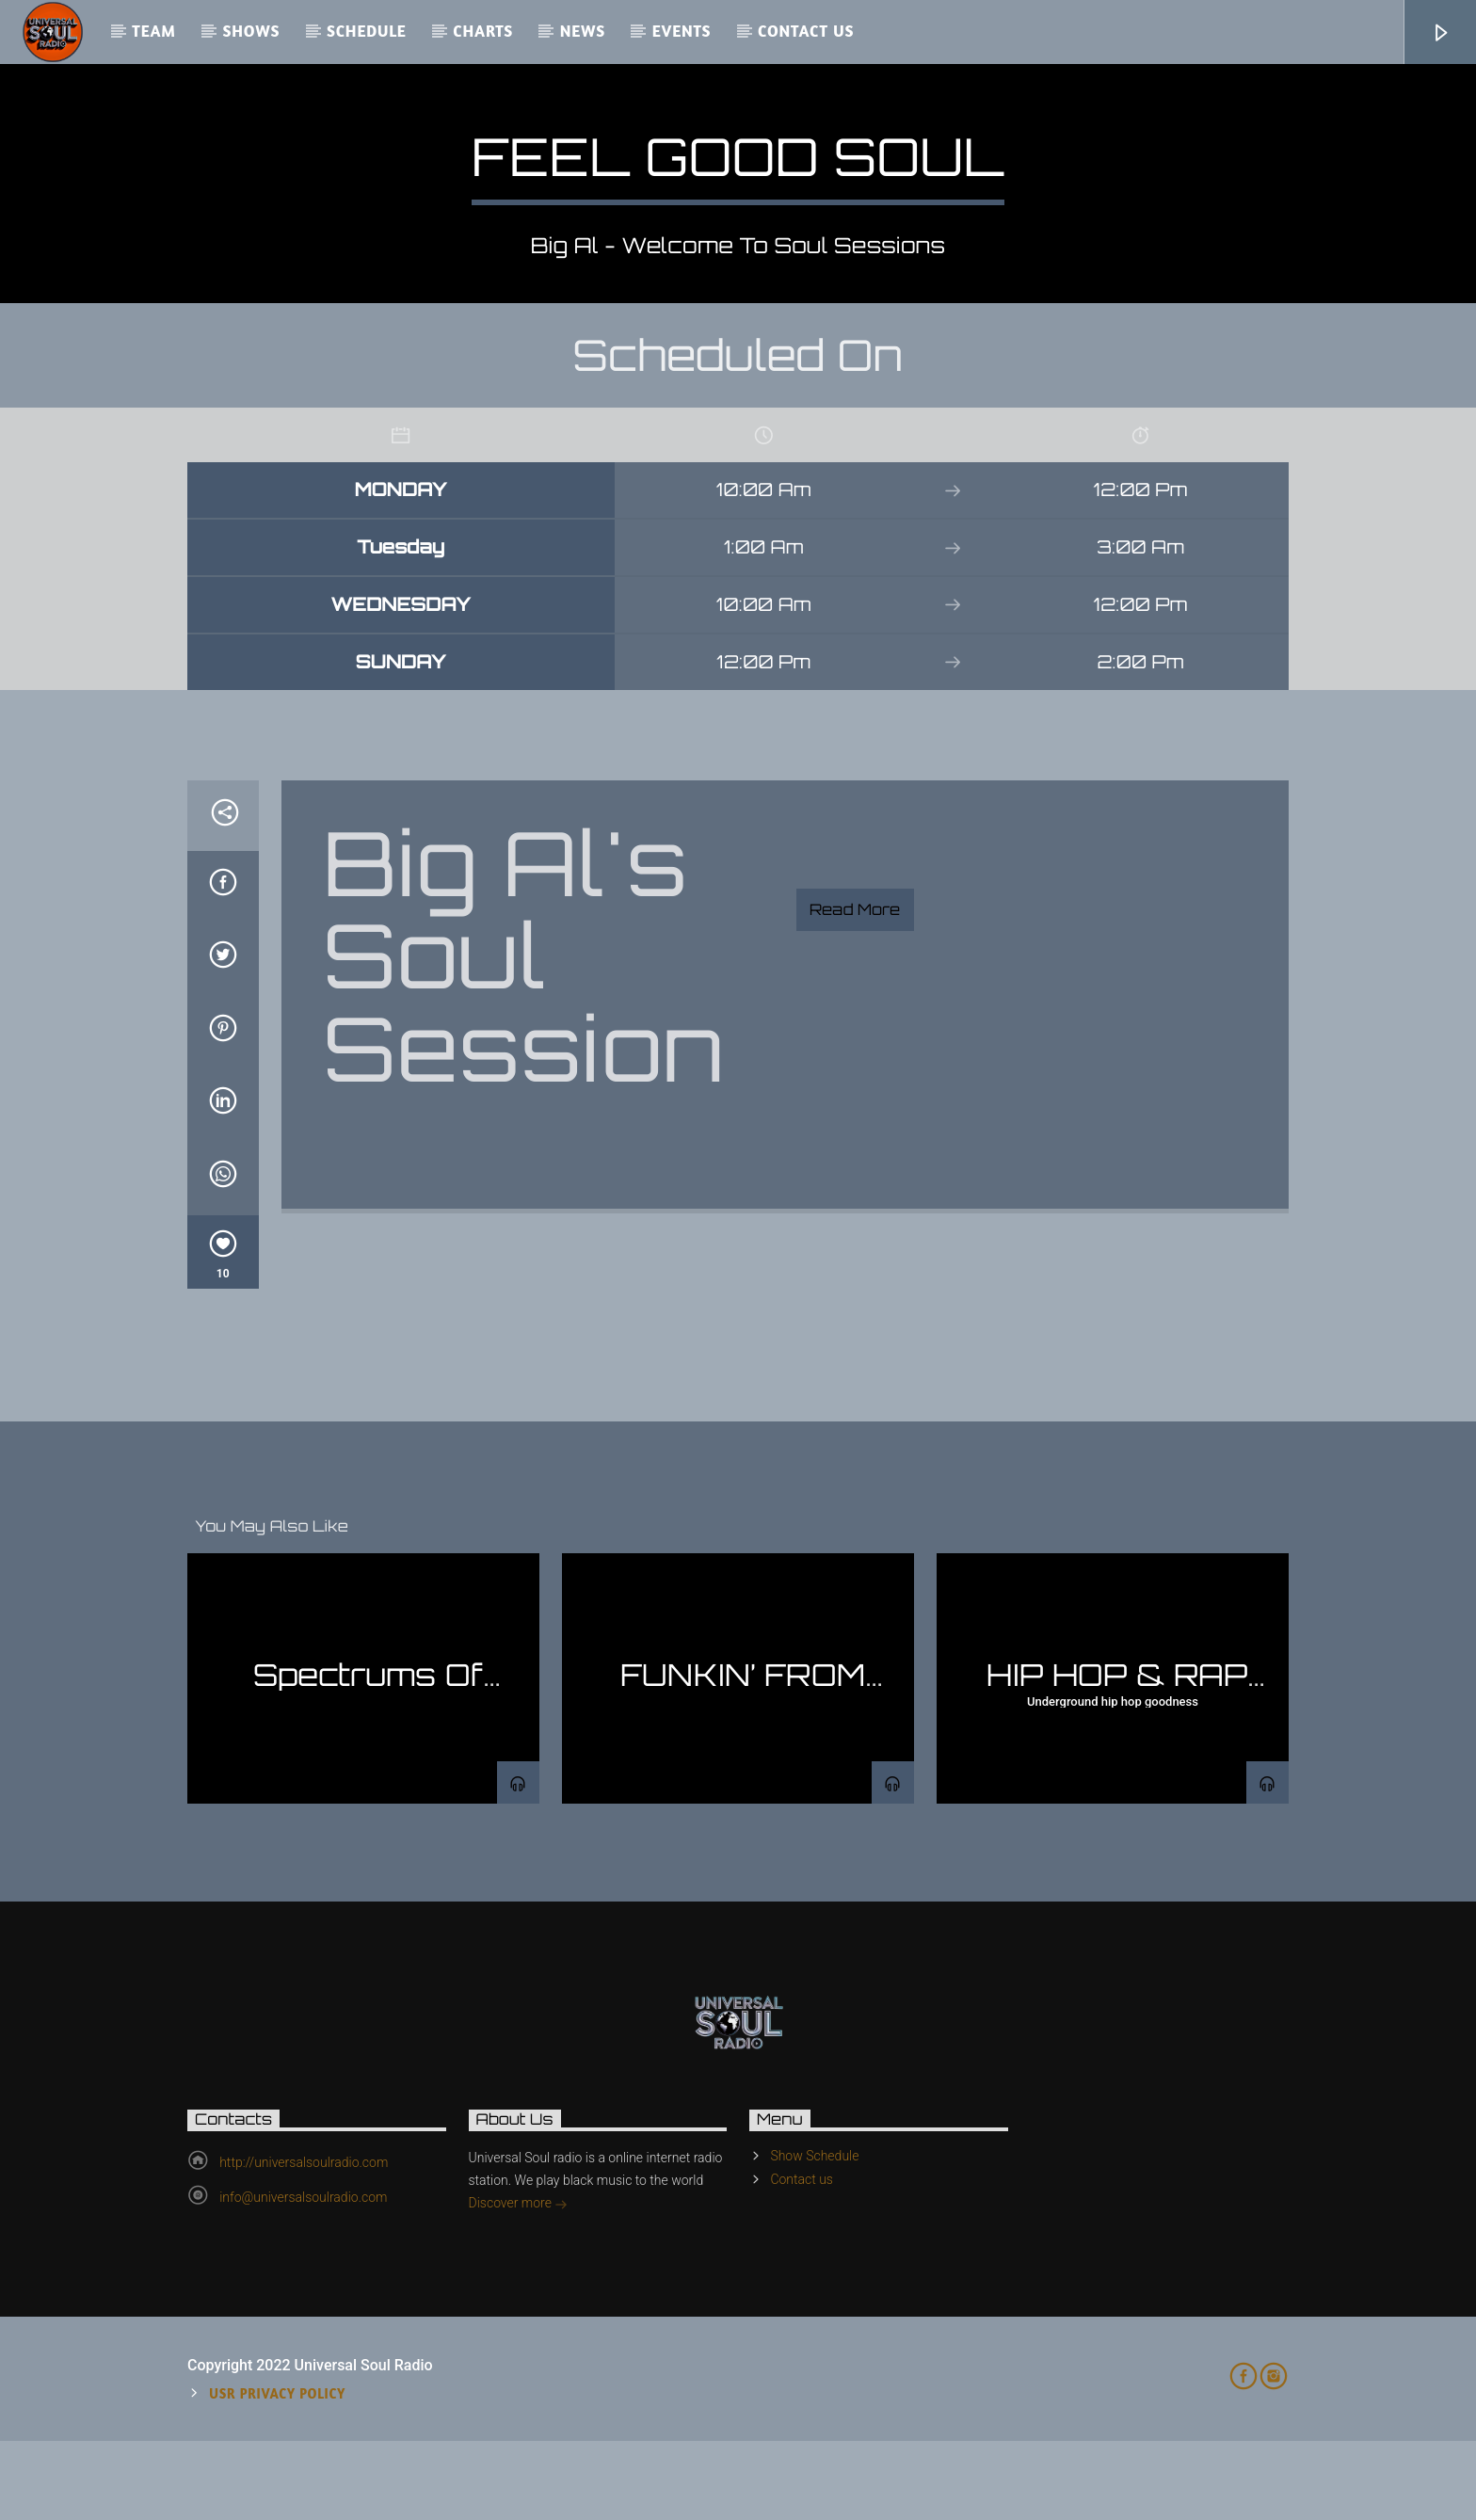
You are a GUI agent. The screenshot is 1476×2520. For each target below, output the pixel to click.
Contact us (806, 30)
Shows (251, 30)
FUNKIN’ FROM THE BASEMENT (738, 1770)
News (582, 30)
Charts (483, 30)
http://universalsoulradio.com (303, 2241)
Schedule (367, 30)
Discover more (519, 2283)
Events (682, 30)
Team (154, 30)
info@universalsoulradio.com (303, 2276)
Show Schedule (814, 2234)
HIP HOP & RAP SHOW (1117, 1770)
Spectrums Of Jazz (368, 1770)
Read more (855, 988)
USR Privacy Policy (277, 2472)
